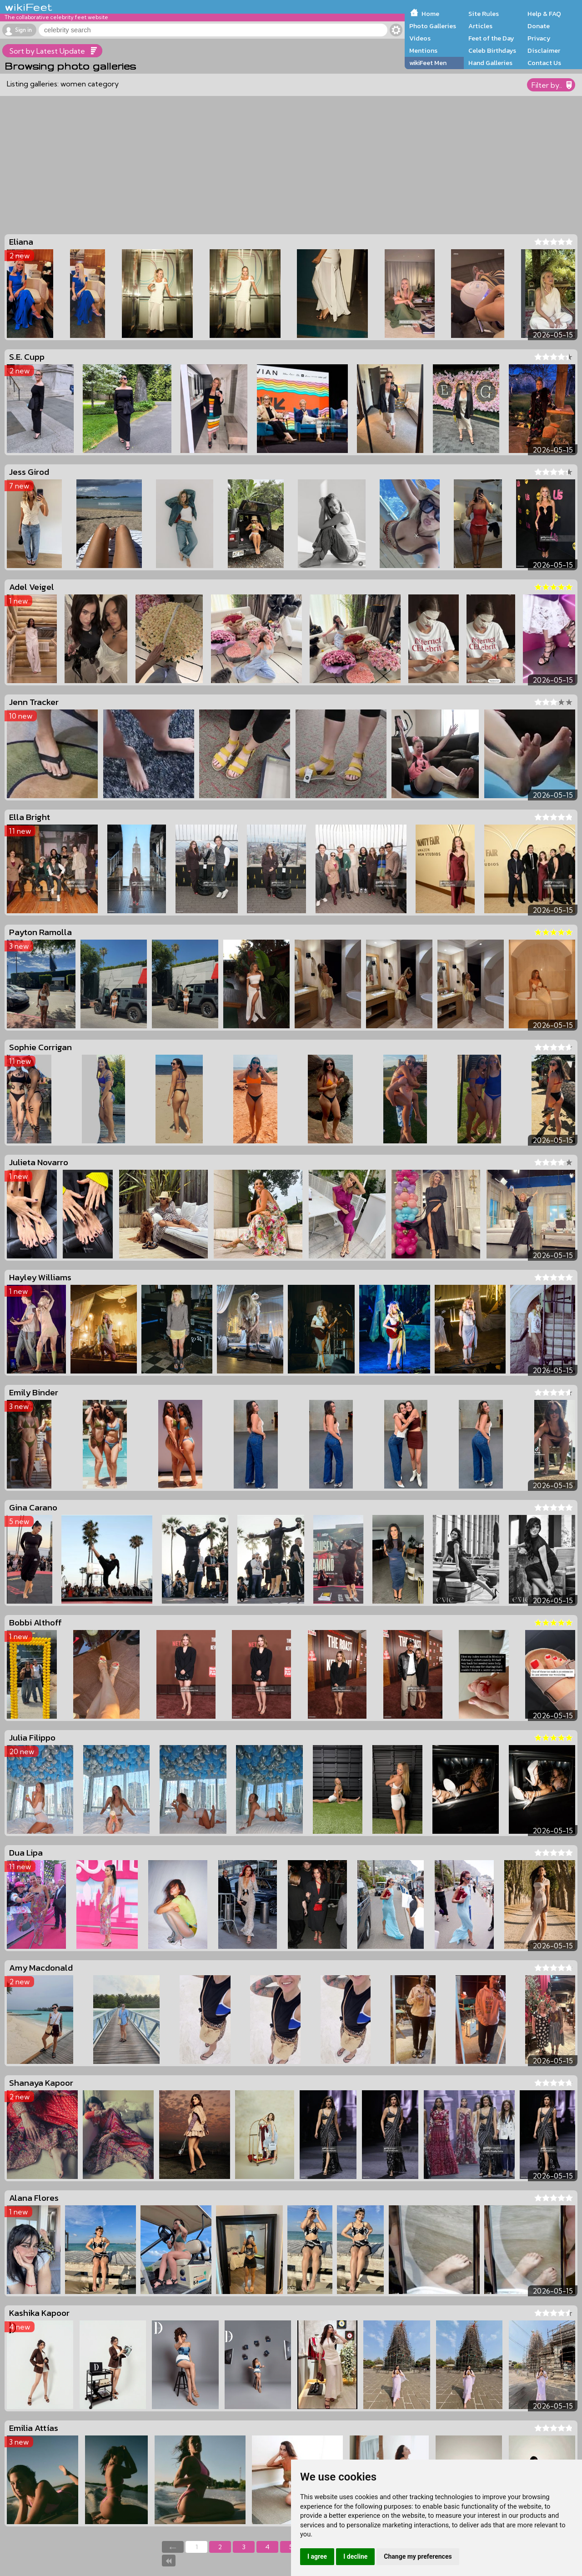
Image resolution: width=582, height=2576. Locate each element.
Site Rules (483, 14)
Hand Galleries (490, 63)
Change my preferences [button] (418, 2556)
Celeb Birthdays (492, 50)
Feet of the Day (491, 38)
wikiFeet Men (428, 63)
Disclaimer (543, 50)
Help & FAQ (544, 14)
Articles (480, 26)
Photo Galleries (432, 26)
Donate (538, 26)
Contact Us (544, 63)
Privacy (539, 38)
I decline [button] (355, 2556)
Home (430, 14)
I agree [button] (317, 2556)
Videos (420, 38)
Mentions (423, 50)
